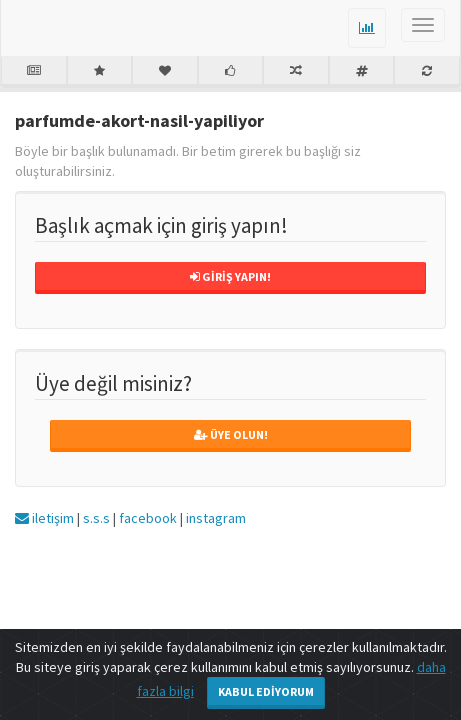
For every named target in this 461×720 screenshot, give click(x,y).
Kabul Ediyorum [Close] (266, 691)
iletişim (44, 518)
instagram (216, 518)
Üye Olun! (231, 434)
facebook (148, 518)
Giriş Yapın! (230, 276)
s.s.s (96, 518)
